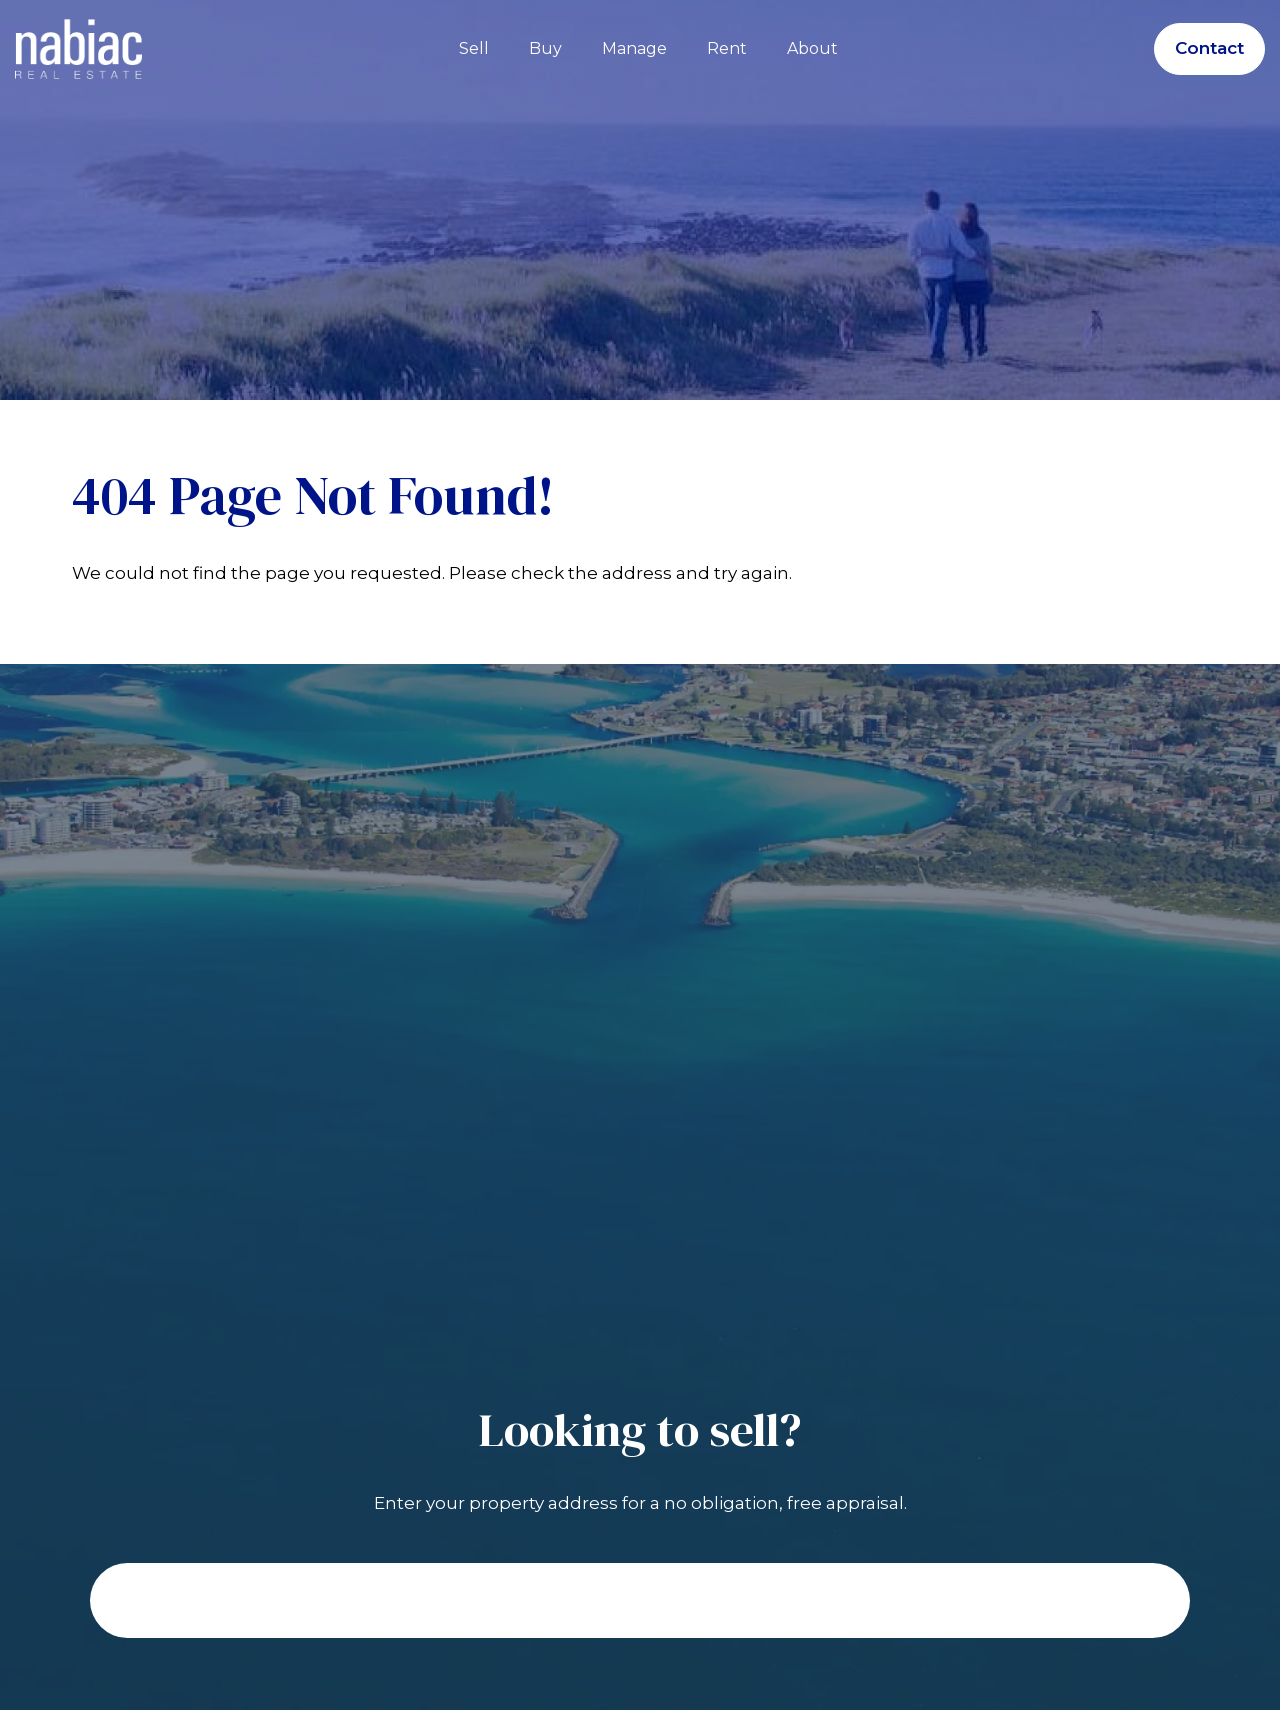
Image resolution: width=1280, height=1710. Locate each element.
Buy (545, 48)
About (812, 48)
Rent (727, 48)
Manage (634, 48)
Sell (474, 48)
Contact (1209, 48)
